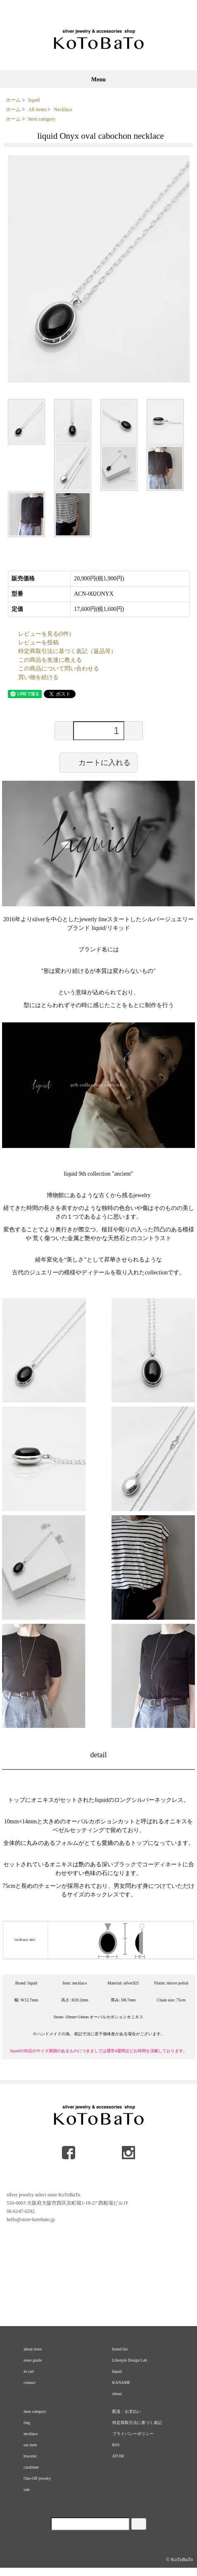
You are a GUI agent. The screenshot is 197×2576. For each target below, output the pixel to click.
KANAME (121, 2382)
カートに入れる (98, 762)
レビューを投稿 (38, 642)
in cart (29, 2371)
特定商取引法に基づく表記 (137, 2422)
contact (30, 2382)
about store (33, 2349)
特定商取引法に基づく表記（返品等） (67, 651)
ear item (30, 2445)
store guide (33, 2360)
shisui (117, 2393)
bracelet (30, 2456)
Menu (98, 79)
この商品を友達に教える (50, 660)
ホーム (13, 100)
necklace (31, 2433)
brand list (120, 2349)
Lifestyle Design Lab (129, 2360)
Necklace (63, 109)
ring (27, 2422)
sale (27, 2489)
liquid (34, 100)
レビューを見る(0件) (44, 634)
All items (37, 109)
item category (35, 2411)
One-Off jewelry (37, 2478)
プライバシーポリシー (133, 2433)
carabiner (31, 2467)
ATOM (118, 2456)
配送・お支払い (126, 2411)
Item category (41, 119)
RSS (116, 2445)
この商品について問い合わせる (58, 668)
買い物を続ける (38, 677)
